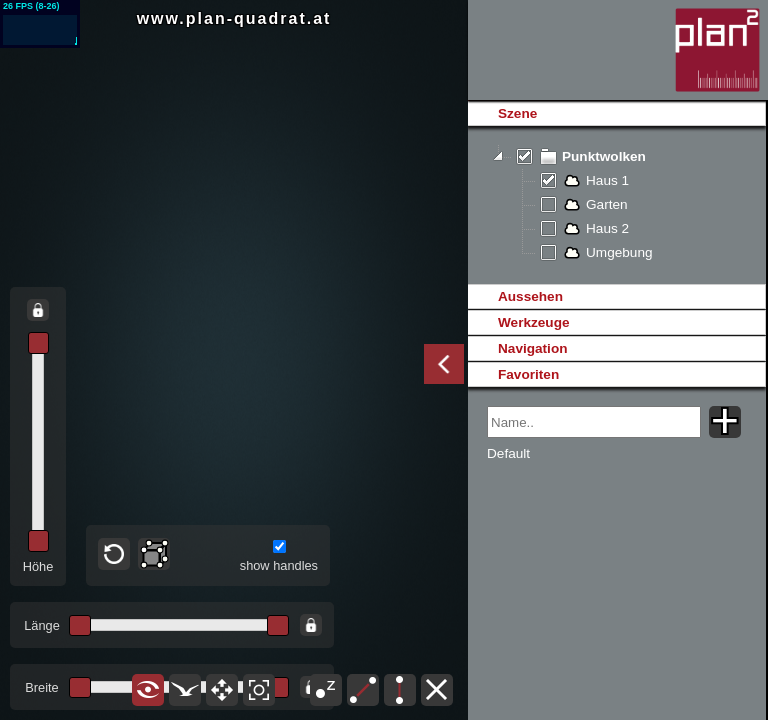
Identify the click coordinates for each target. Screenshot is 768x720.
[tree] (616, 205)
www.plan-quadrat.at (234, 18)
